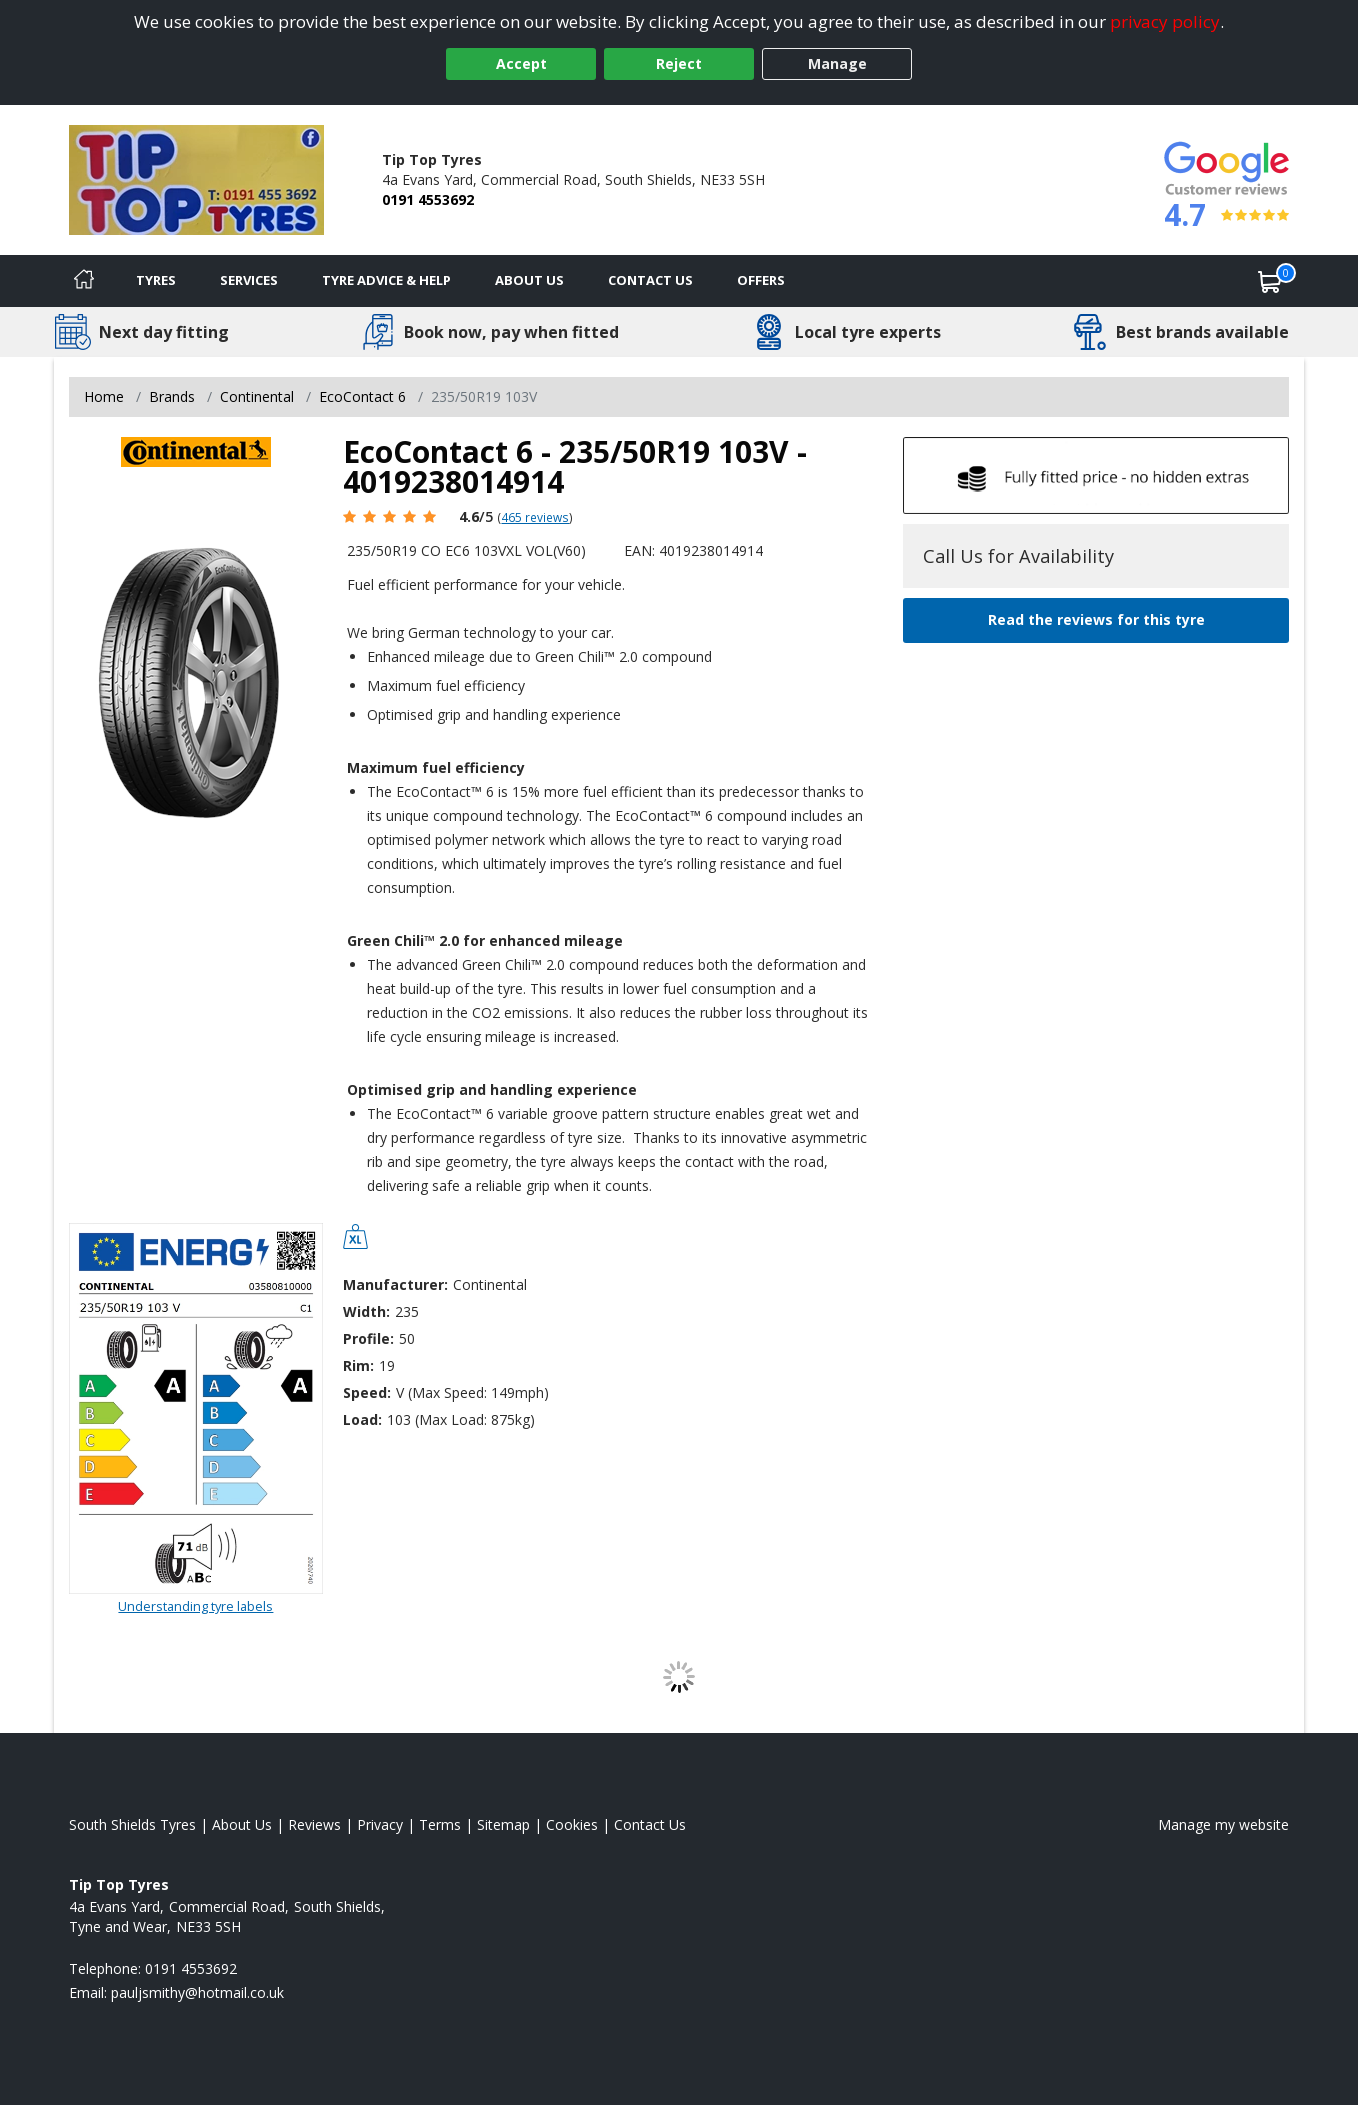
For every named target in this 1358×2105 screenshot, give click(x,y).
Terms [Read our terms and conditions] (440, 1824)
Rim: (358, 1365)
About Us (529, 280)
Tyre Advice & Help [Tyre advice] (386, 280)
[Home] (84, 281)
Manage (837, 63)
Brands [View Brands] (172, 396)
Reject (679, 63)
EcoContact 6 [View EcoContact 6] (362, 396)
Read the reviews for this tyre (1096, 619)
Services (249, 280)
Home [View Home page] (104, 396)
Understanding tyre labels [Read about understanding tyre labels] (195, 1606)
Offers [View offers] (761, 280)
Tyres (156, 280)
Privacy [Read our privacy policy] (380, 1824)
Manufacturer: (395, 1284)
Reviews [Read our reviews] (314, 1824)
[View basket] (1270, 281)
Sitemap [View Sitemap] (503, 1824)
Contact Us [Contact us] (650, 280)
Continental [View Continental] (257, 396)
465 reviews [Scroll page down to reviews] (535, 517)
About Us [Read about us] (242, 1824)
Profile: (368, 1338)
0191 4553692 (428, 199)
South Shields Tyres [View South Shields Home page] (132, 1824)
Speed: (367, 1392)
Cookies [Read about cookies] (572, 1824)
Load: (362, 1419)
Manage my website (1223, 1824)
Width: (366, 1311)
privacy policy (1165, 21)
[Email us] (197, 1992)
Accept (521, 63)
